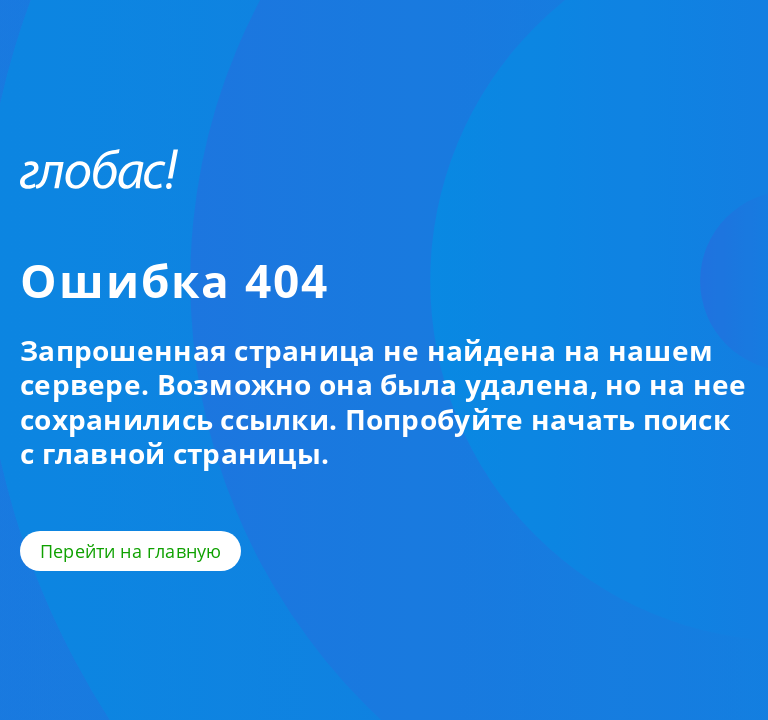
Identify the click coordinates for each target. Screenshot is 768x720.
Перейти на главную (130, 551)
